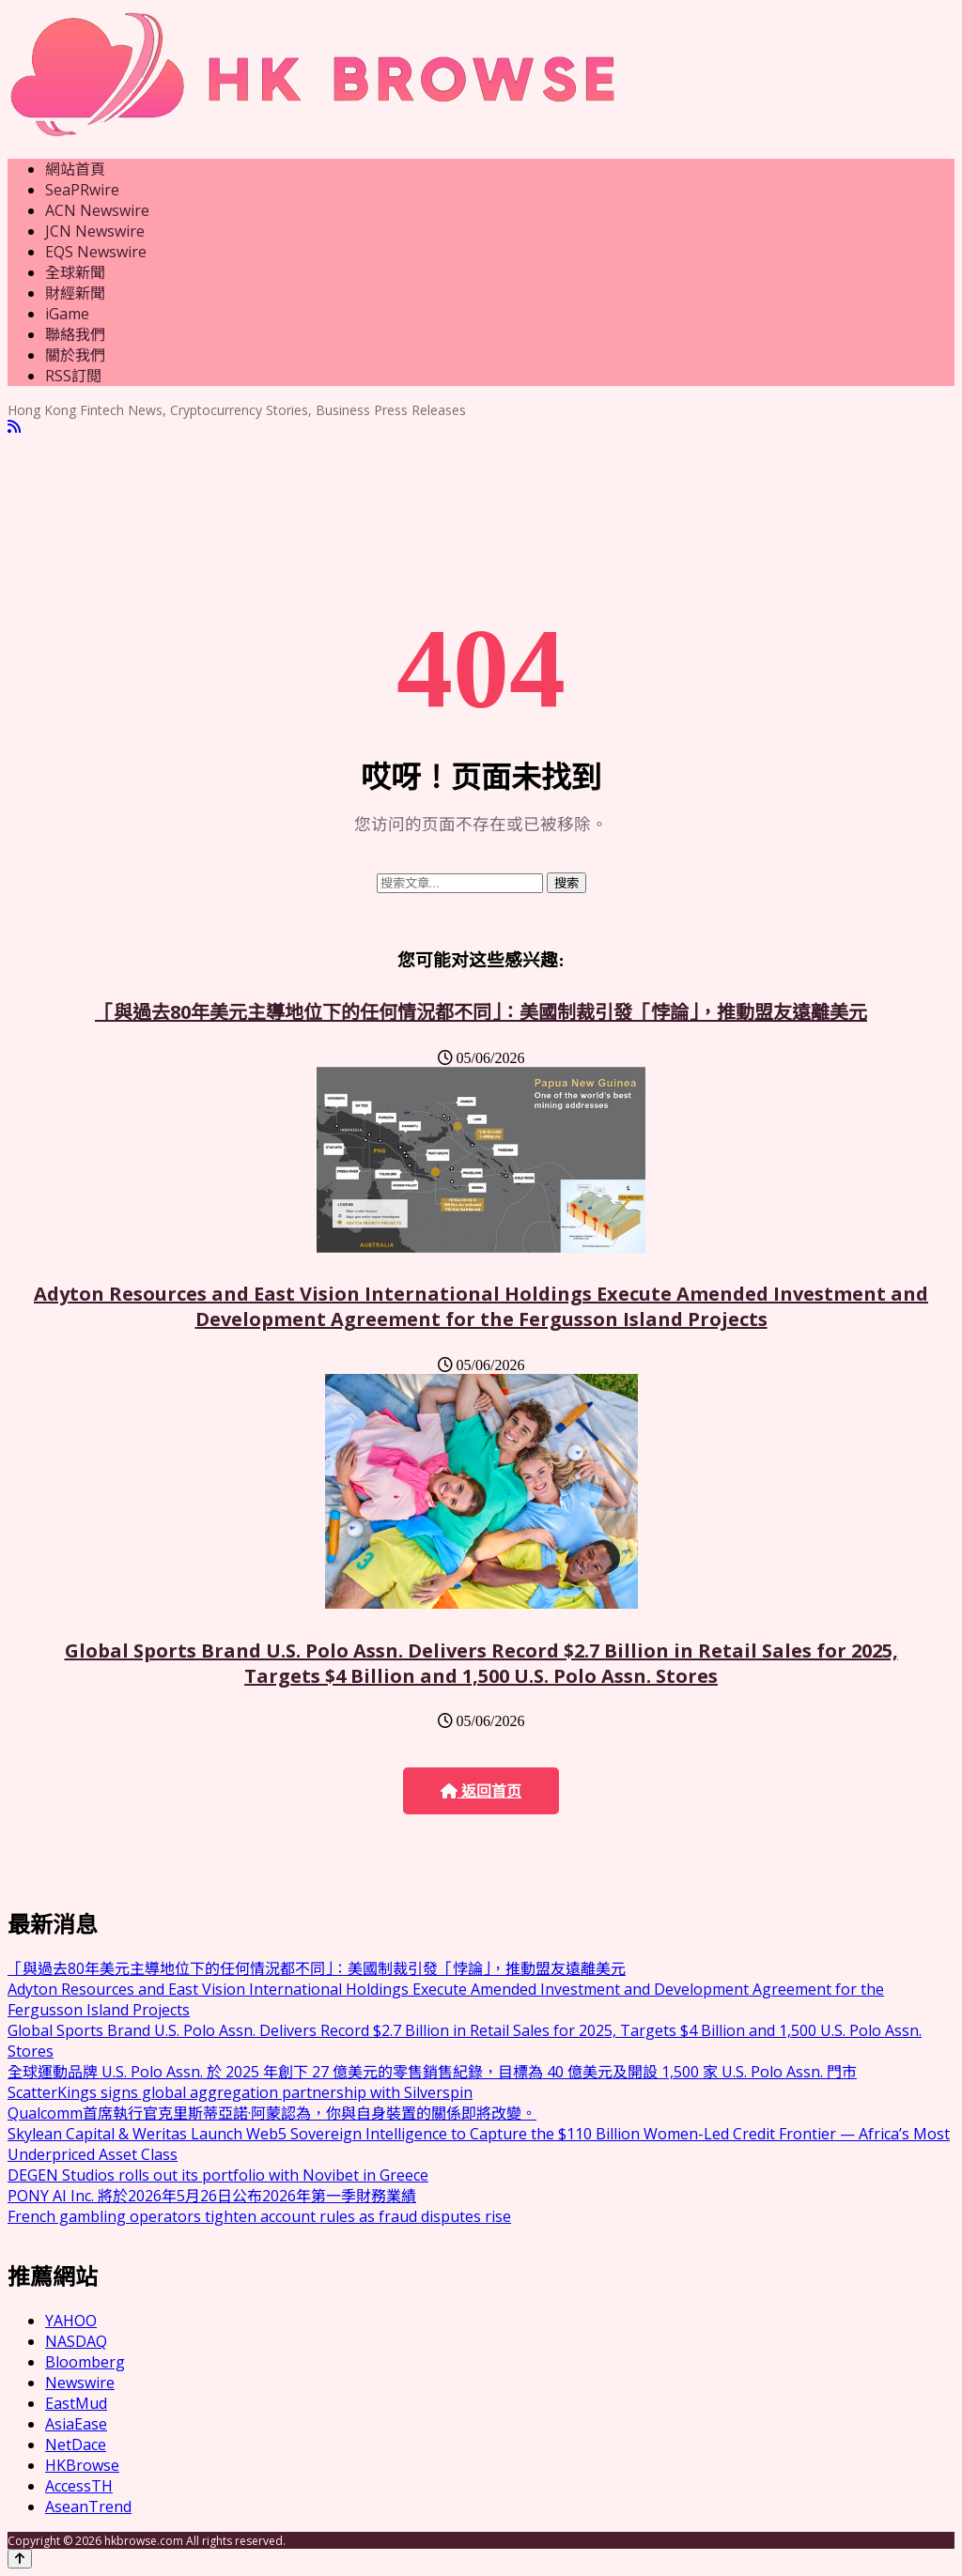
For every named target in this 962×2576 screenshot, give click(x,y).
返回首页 (481, 1791)
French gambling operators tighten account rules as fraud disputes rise (259, 2216)
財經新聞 (75, 293)
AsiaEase (76, 2424)
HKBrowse (82, 2465)
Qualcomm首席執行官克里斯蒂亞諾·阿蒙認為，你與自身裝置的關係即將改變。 (272, 2113)
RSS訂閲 (73, 375)
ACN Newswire (97, 210)
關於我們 (75, 355)
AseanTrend (88, 2506)
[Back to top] (20, 2558)
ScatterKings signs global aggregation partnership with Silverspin (240, 2092)
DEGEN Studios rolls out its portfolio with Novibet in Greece (218, 2175)
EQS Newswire (96, 251)
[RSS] (14, 427)
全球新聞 (75, 272)
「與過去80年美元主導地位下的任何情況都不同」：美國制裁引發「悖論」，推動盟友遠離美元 (481, 1012)
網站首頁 (75, 169)
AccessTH (79, 2486)
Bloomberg (85, 2362)
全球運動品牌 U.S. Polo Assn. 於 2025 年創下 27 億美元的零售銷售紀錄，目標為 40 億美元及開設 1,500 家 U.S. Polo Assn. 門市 (432, 2071)
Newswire (80, 2382)
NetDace (75, 2444)
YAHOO (71, 2320)
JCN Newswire (95, 231)
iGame (67, 313)
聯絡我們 (75, 334)
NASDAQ (76, 2341)
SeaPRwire (82, 189)
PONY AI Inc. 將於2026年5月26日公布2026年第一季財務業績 (212, 2195)
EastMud (76, 2403)
